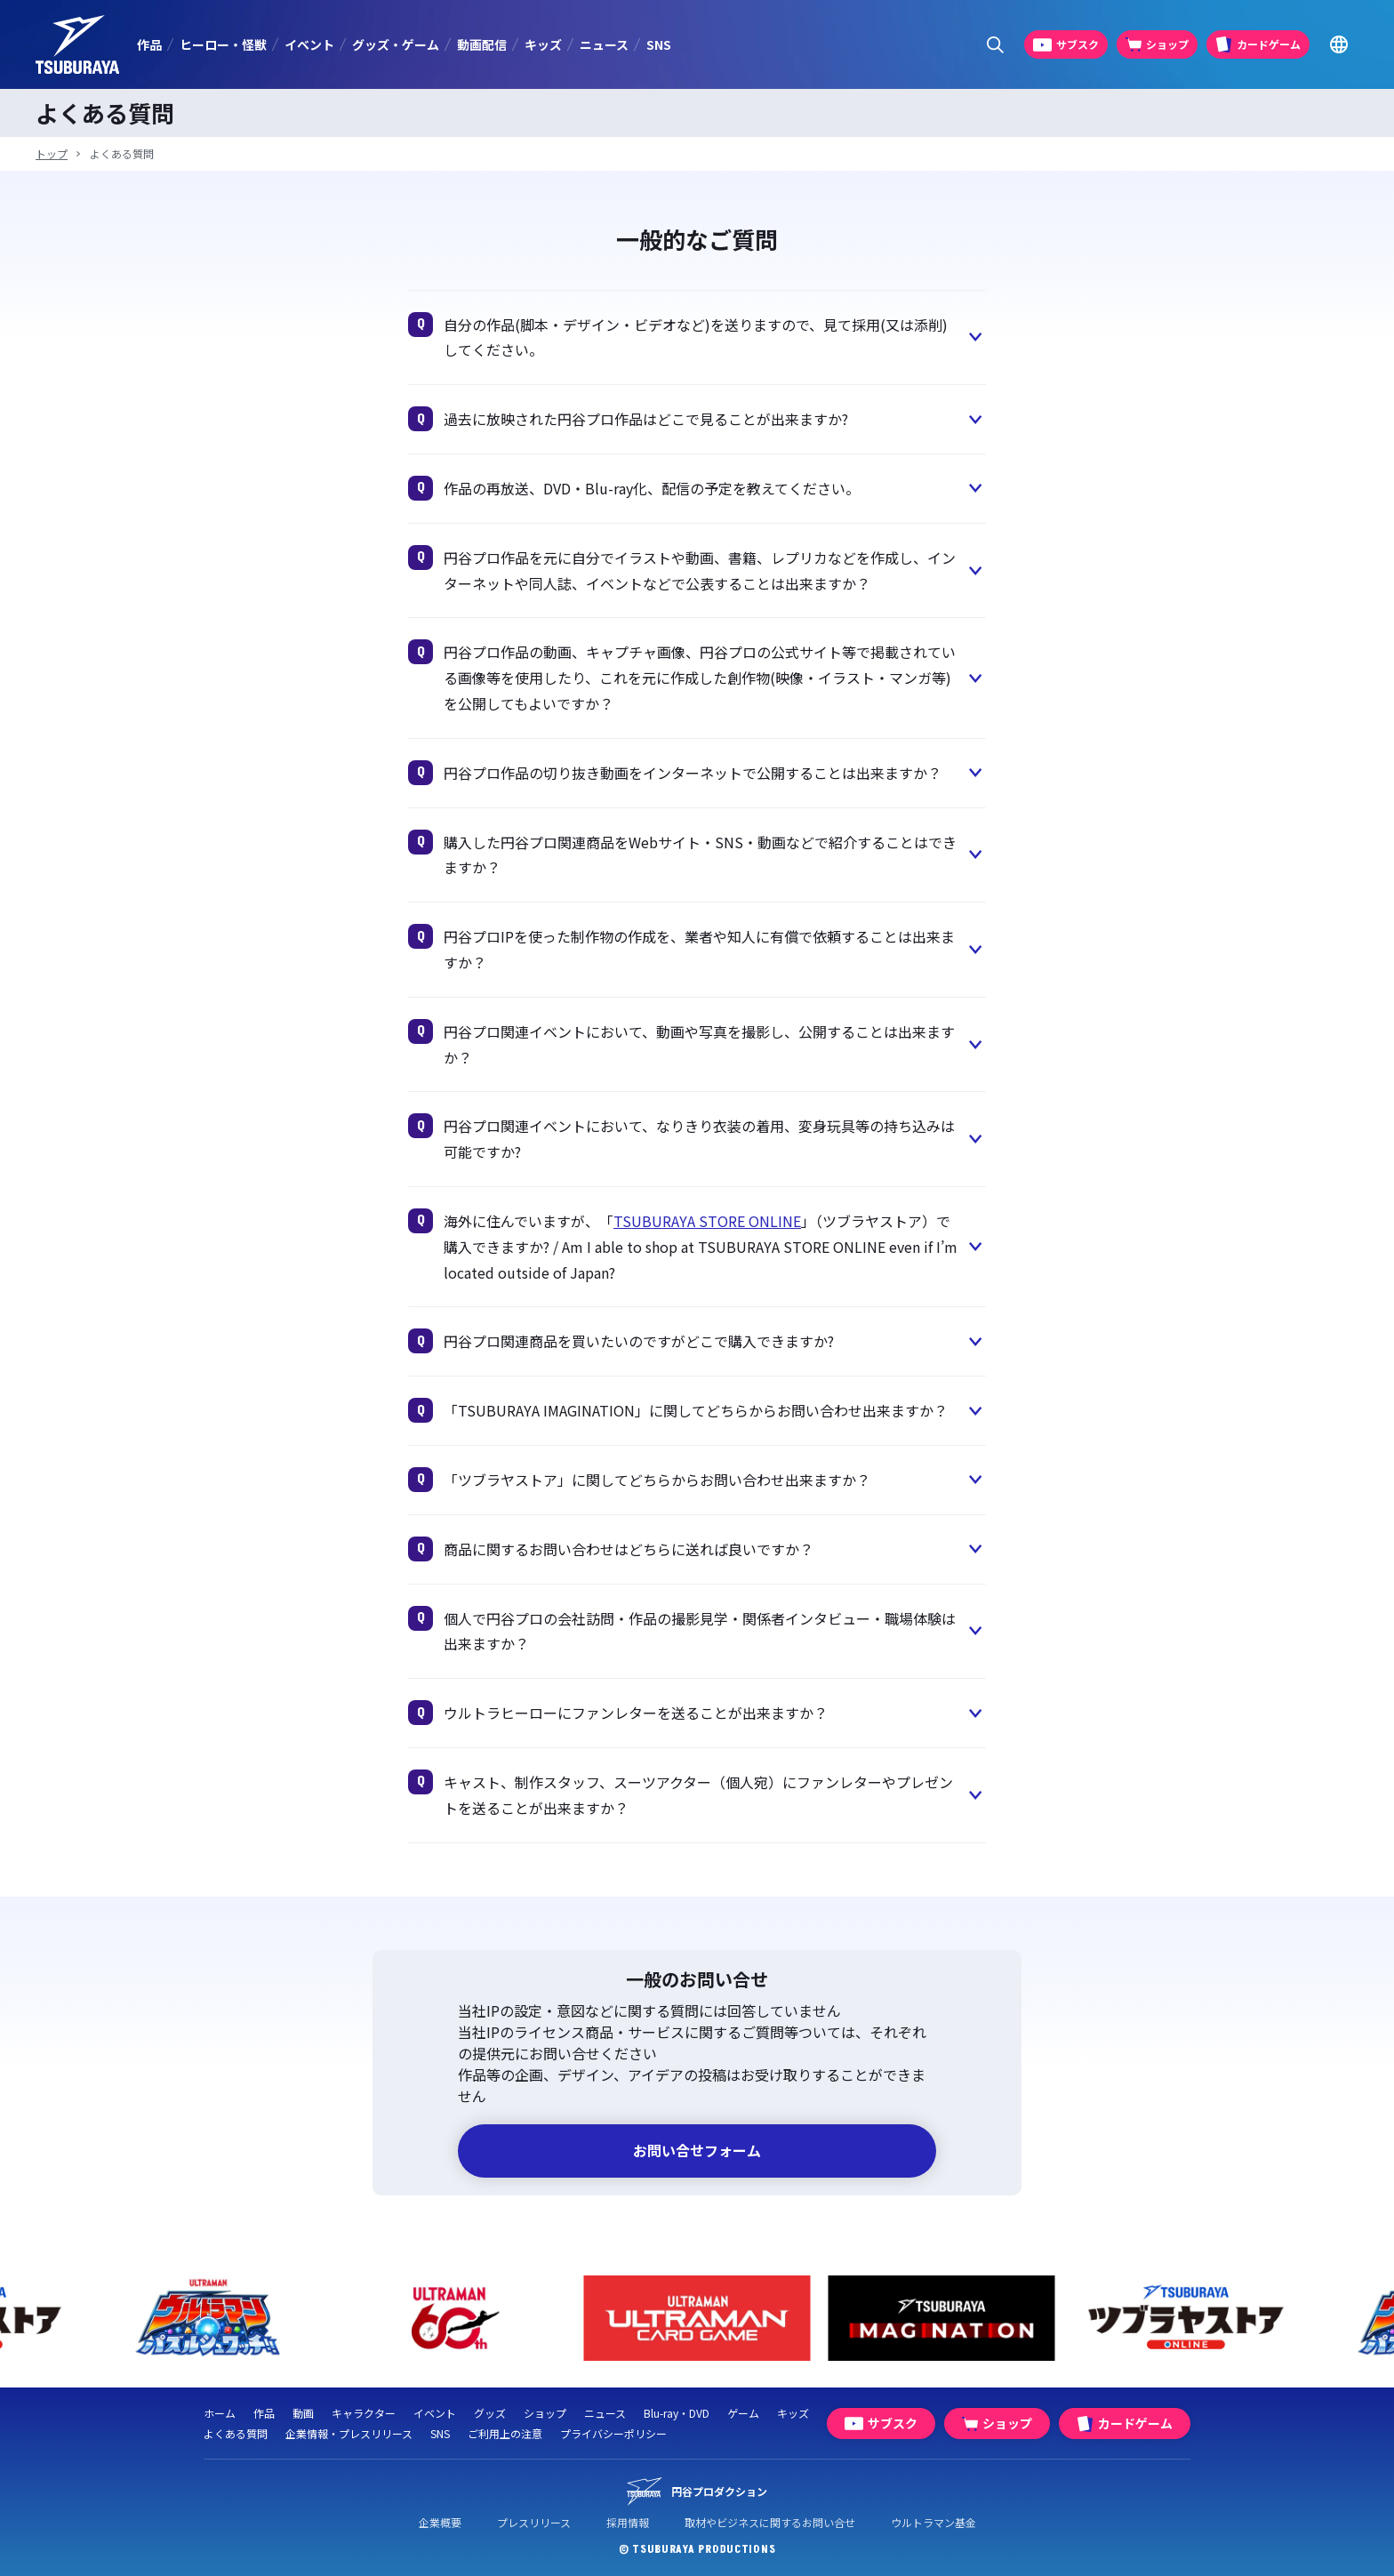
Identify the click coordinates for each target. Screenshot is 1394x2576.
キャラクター (364, 2412)
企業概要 (440, 2522)
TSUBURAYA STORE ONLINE (707, 1221)
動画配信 (482, 44)
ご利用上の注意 (505, 2433)
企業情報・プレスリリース (349, 2433)
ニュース (604, 44)
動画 (303, 2412)
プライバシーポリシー (613, 2433)
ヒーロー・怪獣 (223, 44)
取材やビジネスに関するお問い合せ (770, 2522)
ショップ (545, 2412)
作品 (149, 44)
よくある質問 (236, 2433)
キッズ (543, 44)
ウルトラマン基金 (933, 2522)
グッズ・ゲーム (395, 44)
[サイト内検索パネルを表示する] (995, 45)
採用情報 (627, 2522)
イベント (309, 44)
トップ (52, 153)
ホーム (220, 2412)
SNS (658, 44)
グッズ (490, 2412)
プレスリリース (534, 2522)
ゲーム (743, 2412)
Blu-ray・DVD (676, 2412)
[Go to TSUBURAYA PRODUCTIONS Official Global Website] (1338, 45)
